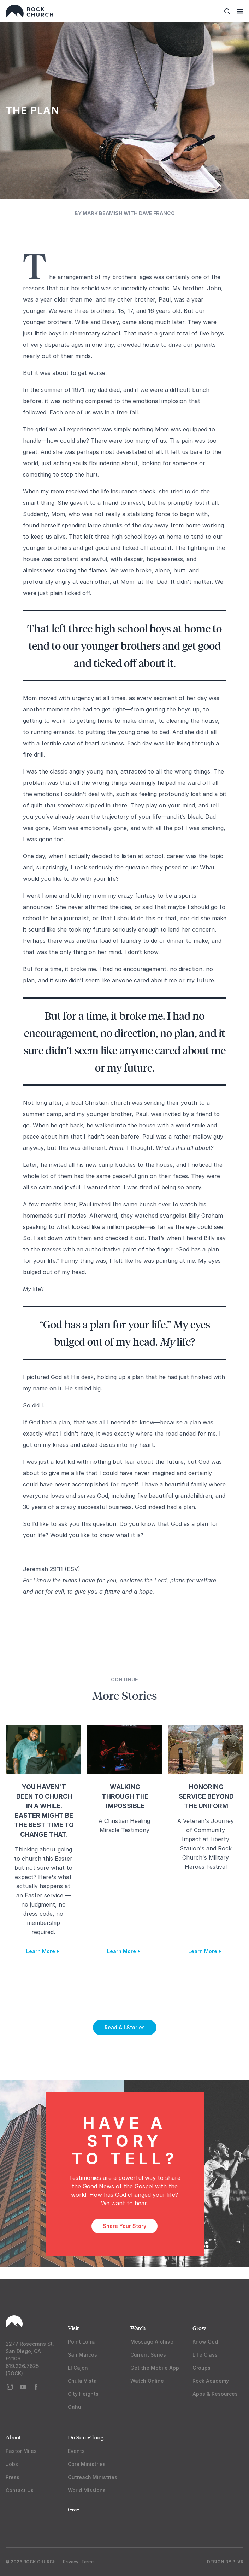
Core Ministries (87, 2464)
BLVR (237, 2561)
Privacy (70, 2561)
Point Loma (82, 2342)
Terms (88, 2561)
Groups (201, 2368)
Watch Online (147, 2381)
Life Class (205, 2355)
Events (76, 2451)
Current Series (148, 2355)
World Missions (87, 2490)
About (13, 2437)
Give (73, 2509)
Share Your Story (124, 2226)
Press (12, 2477)
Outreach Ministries (92, 2477)
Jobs (12, 2464)
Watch (138, 2328)
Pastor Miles (21, 2451)
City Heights (83, 2394)
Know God (205, 2342)
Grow (199, 2328)
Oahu (74, 2407)
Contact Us (20, 2490)
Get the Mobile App (154, 2368)
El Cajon (78, 2368)
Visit (73, 2328)
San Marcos (82, 2355)
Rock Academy (210, 2381)
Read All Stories (125, 2027)
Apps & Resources (215, 2394)
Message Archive (151, 2342)
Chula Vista (82, 2381)
